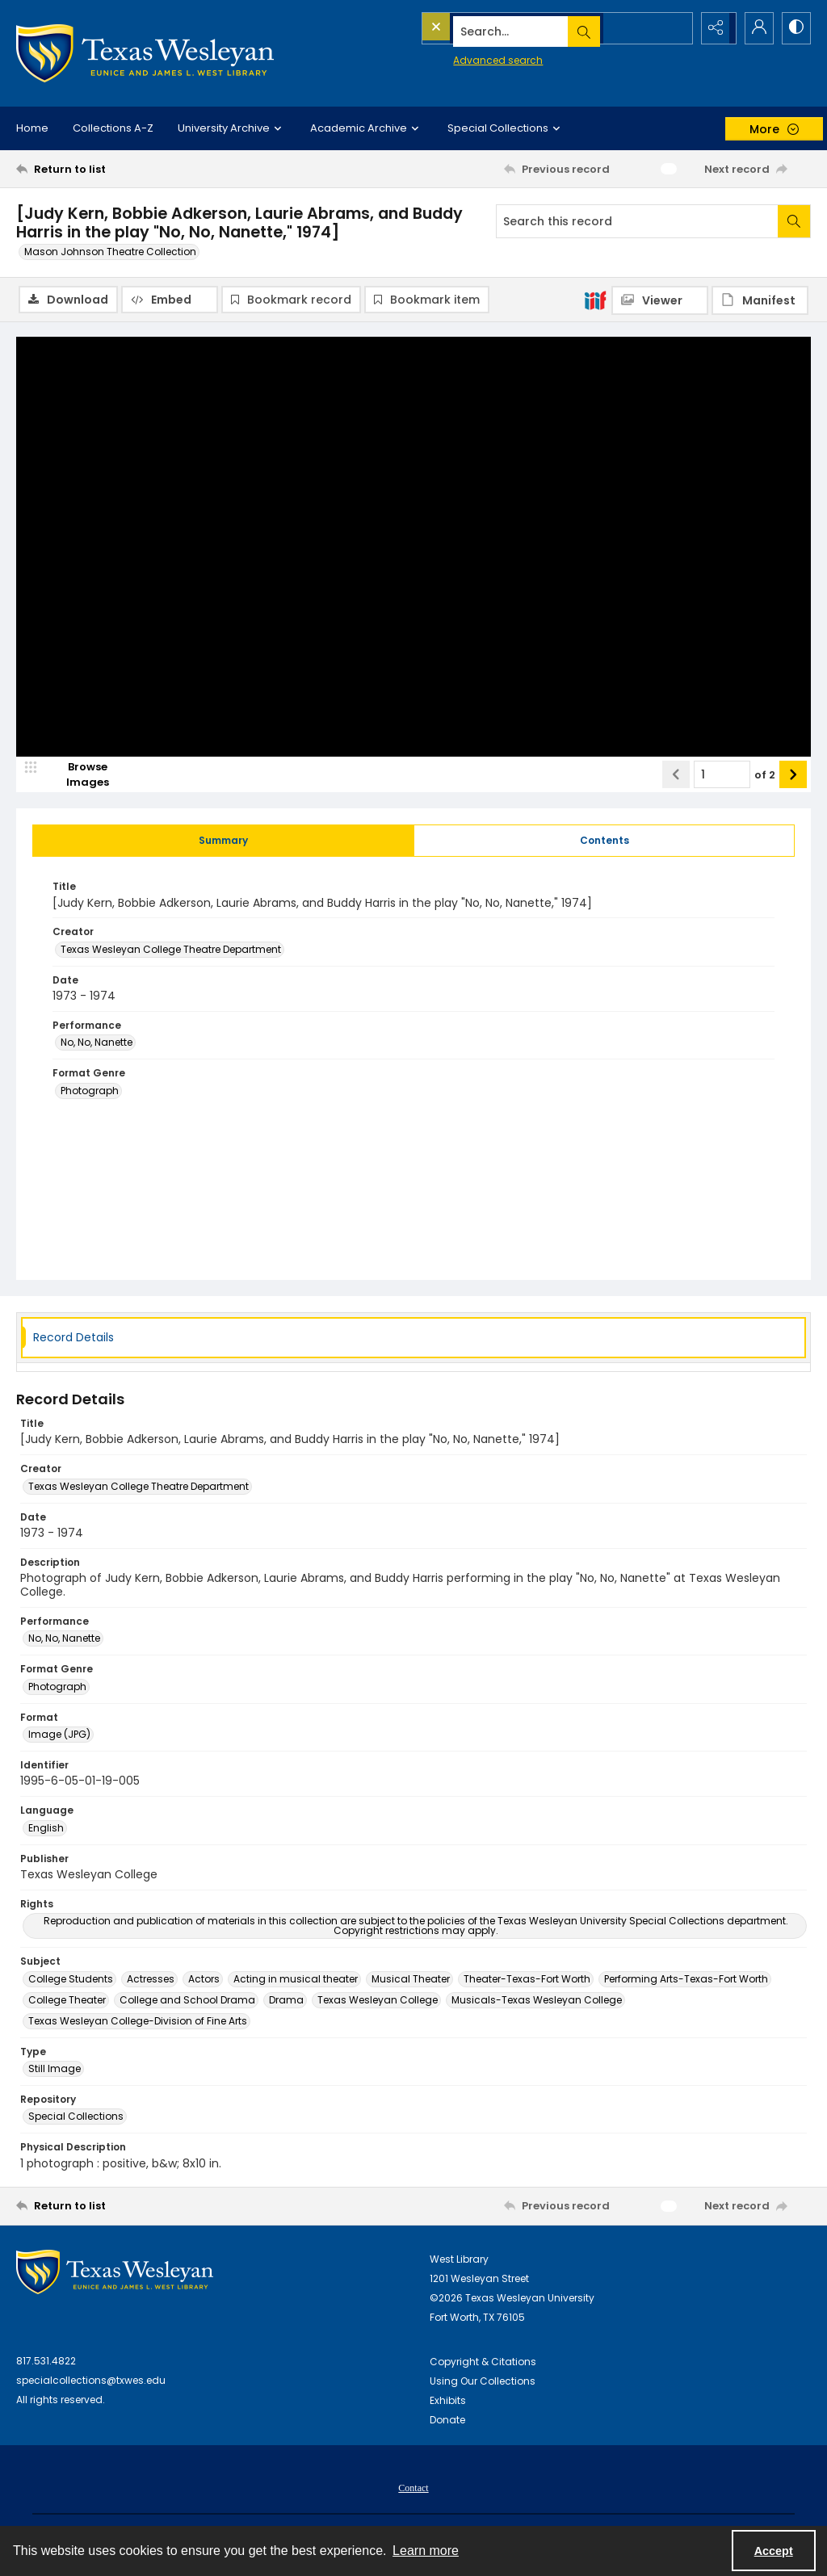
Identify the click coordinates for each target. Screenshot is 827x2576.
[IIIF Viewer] (659, 300)
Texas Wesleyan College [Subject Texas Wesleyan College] (377, 2001)
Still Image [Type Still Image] (54, 2070)
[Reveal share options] (714, 28)
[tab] (223, 842)
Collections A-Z (113, 128)
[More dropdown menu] (774, 129)
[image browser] (76, 776)
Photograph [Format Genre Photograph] (90, 1092)
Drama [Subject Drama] (286, 2001)
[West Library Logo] (114, 2273)
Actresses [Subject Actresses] (150, 1980)
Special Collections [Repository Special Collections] (76, 2118)
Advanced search (461, 57)
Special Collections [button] (506, 128)
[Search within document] (794, 221)
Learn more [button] (426, 2550)
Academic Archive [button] (366, 128)
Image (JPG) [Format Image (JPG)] (59, 1736)
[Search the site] (521, 28)
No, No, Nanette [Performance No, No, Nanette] (96, 1044)
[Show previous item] (676, 776)
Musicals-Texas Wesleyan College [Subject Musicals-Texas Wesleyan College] (536, 2001)
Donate (447, 2421)
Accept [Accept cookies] (773, 2551)
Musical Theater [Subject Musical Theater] (411, 1980)
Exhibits (448, 2402)
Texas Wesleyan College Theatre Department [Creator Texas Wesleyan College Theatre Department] (171, 951)
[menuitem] (413, 2488)
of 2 (764, 776)
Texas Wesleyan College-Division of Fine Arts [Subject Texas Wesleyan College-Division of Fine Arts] (137, 2022)
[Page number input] (722, 776)
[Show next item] (793, 776)
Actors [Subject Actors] (204, 1980)
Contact (413, 2489)
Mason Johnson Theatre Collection (110, 251)
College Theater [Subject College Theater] (67, 2001)
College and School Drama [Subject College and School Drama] (187, 2001)
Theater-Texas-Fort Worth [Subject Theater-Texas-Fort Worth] (527, 1980)
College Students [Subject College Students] (70, 1980)
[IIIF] (595, 299)
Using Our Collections (482, 2382)
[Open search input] (673, 28)
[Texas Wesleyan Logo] (145, 53)
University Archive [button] (232, 128)
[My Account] (754, 28)
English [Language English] (46, 1829)
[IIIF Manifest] (760, 300)
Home (32, 128)
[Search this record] (637, 221)
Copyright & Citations (483, 2363)
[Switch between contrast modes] (794, 28)
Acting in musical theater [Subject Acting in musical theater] (295, 1980)
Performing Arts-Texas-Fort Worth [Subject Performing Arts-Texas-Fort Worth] (686, 1980)
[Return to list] (124, 168)
